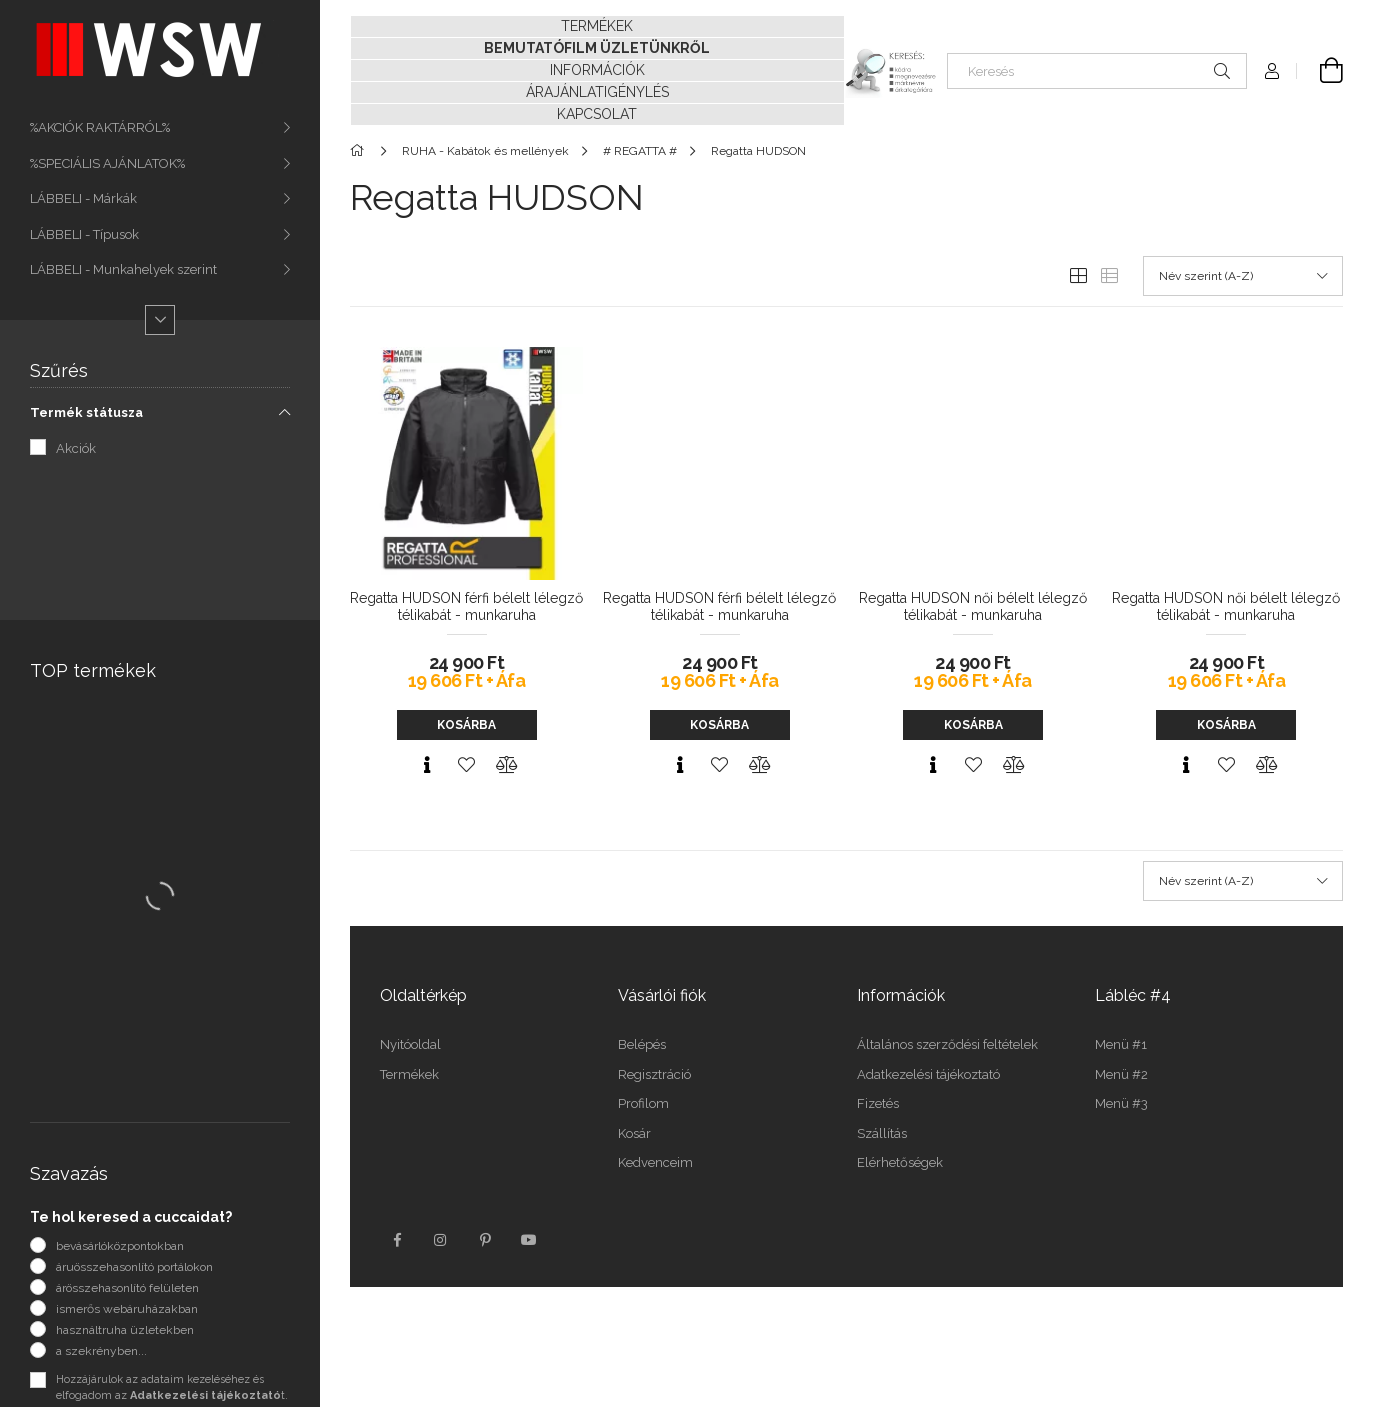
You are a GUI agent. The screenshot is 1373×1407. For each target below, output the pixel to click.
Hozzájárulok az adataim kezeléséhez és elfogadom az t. (172, 1388)
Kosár (634, 1133)
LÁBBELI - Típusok (84, 234)
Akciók (76, 448)
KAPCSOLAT (597, 114)
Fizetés (878, 1103)
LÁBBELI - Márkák (83, 198)
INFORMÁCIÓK (597, 70)
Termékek (409, 1074)
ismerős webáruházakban (127, 1309)
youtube (529, 1240)
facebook (397, 1240)
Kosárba (466, 725)
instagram (441, 1240)
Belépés (642, 1044)
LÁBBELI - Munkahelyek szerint (123, 269)
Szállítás (882, 1133)
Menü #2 (1121, 1074)
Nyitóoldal (410, 1044)
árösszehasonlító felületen (127, 1288)
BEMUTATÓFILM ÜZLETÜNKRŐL (597, 48)
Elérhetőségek (900, 1162)
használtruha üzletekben (125, 1330)
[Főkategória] (360, 151)
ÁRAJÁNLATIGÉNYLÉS (597, 92)
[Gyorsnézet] (427, 765)
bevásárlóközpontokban (120, 1246)
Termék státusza (86, 412)
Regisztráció (654, 1074)
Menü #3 (1121, 1103)
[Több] (160, 320)
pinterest (485, 1240)
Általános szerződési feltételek (947, 1044)
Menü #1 (1121, 1044)
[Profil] (1272, 71)
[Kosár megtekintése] (1320, 71)
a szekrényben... (101, 1351)
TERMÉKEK (597, 26)
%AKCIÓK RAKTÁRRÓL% (100, 127)
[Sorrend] (1243, 276)
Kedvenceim (655, 1162)
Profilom (643, 1103)
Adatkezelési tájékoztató (928, 1074)
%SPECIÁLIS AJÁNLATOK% (107, 163)
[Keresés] (1097, 71)
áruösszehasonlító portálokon (134, 1267)
